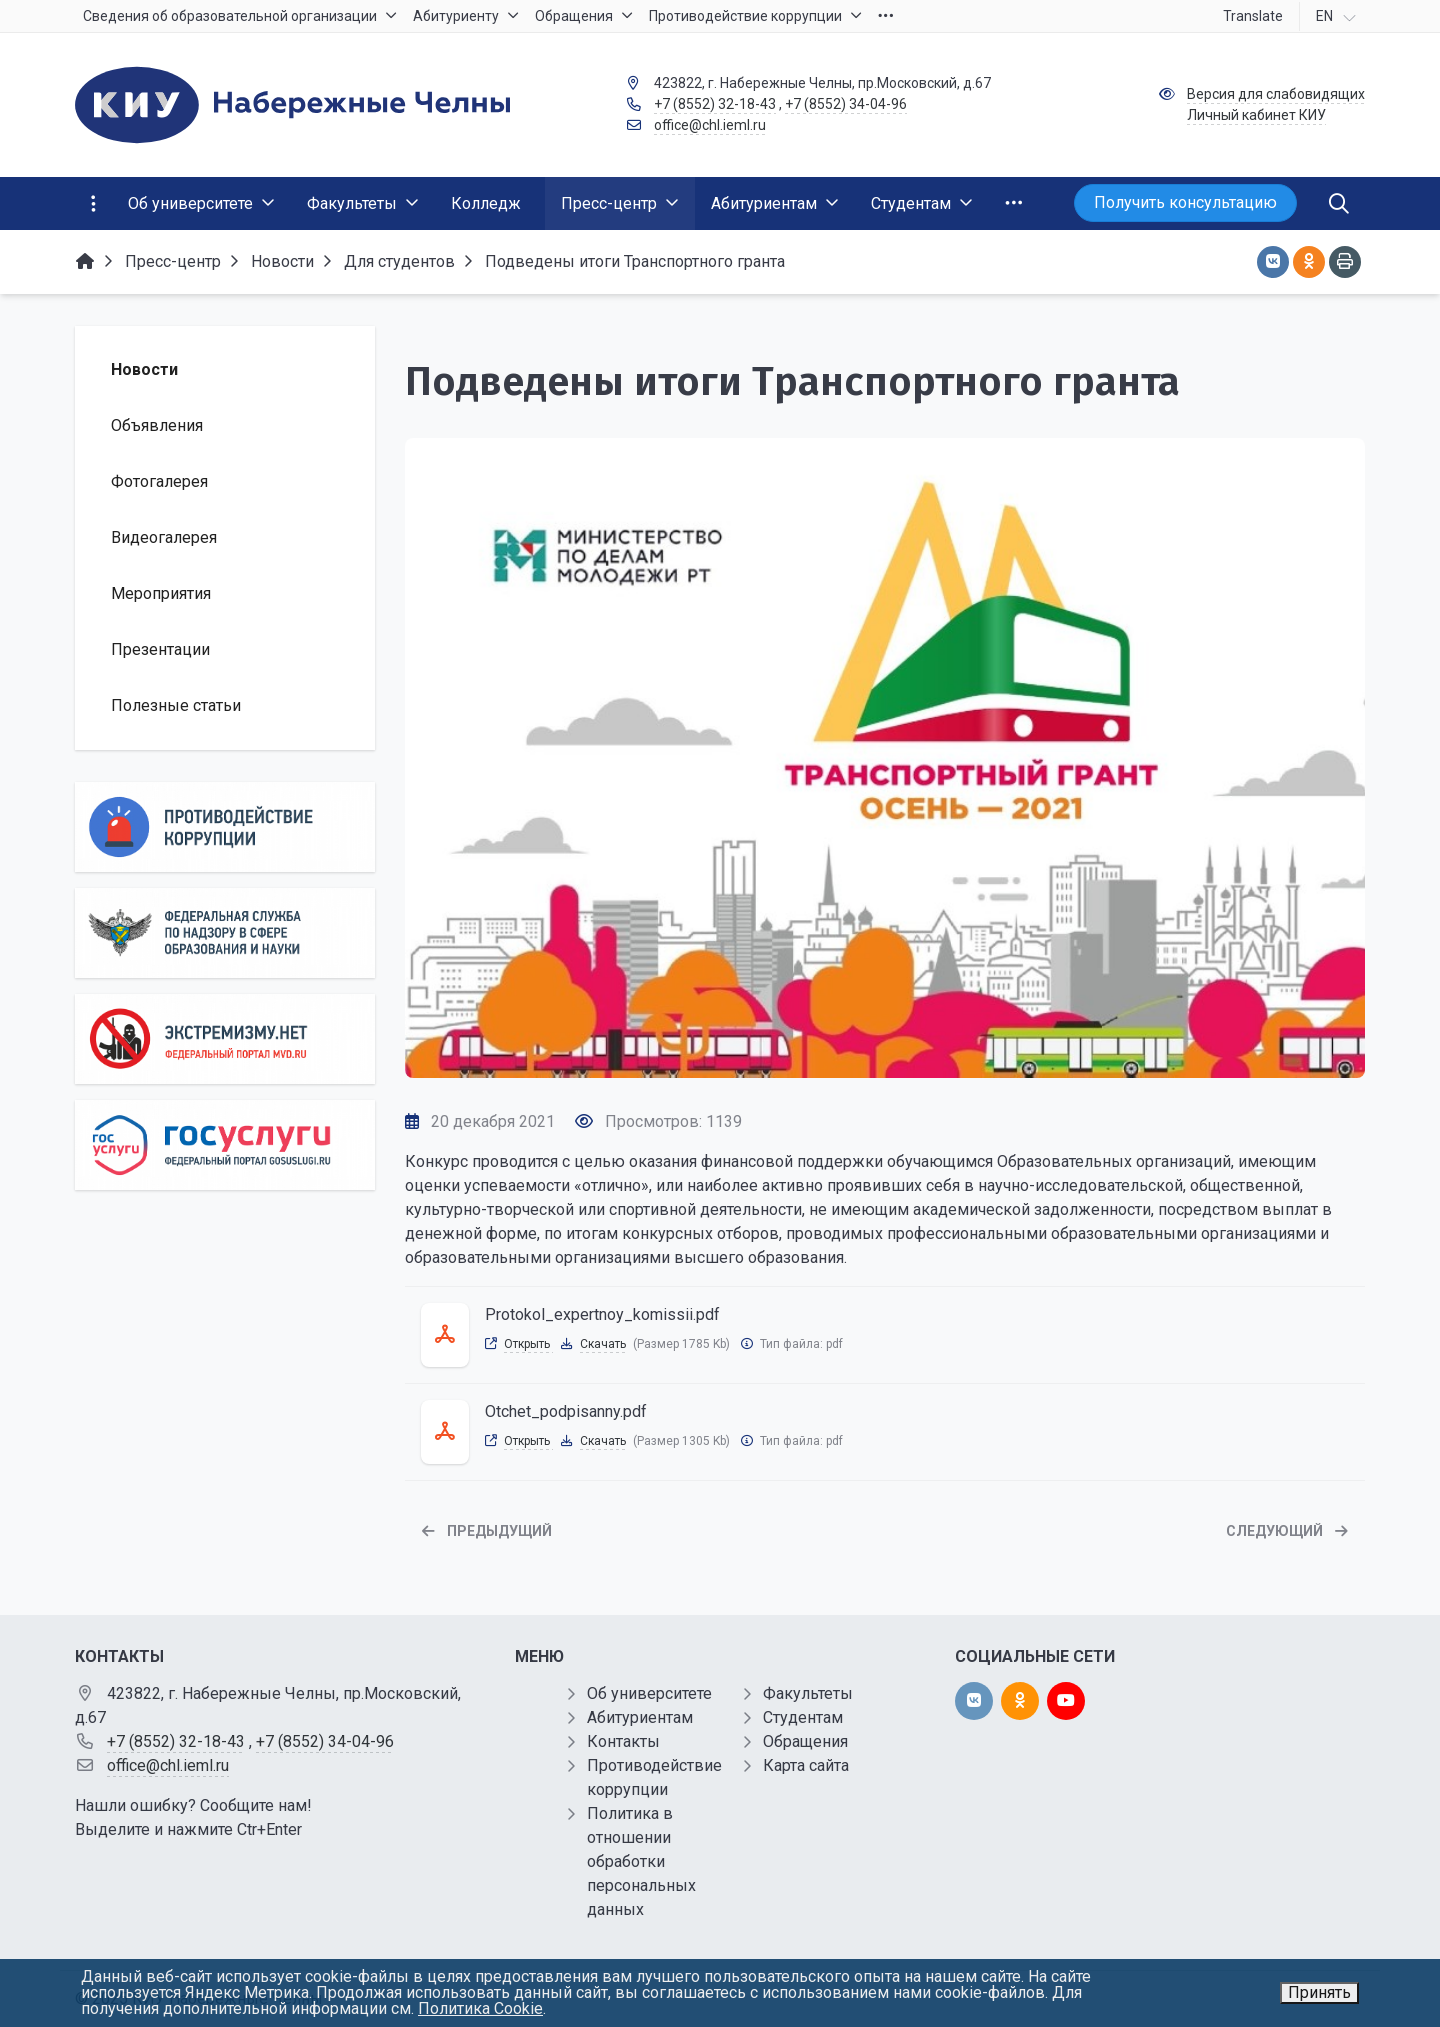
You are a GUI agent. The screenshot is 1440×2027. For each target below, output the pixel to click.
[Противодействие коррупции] (225, 827)
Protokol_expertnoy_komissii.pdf (602, 1314)
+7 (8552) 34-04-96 (846, 104)
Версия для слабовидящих (1276, 94)
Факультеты (808, 1693)
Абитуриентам (640, 1717)
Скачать (603, 1344)
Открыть (528, 1344)
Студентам (803, 1717)
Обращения (805, 1741)
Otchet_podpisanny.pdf (566, 1411)
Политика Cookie (480, 2008)
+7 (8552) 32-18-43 (715, 104)
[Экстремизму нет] (225, 1039)
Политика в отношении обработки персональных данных (641, 1861)
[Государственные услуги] (225, 1145)
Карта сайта (806, 1765)
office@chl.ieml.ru (710, 125)
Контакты (623, 1741)
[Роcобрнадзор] (225, 933)
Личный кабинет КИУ (1256, 115)
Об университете (649, 1693)
